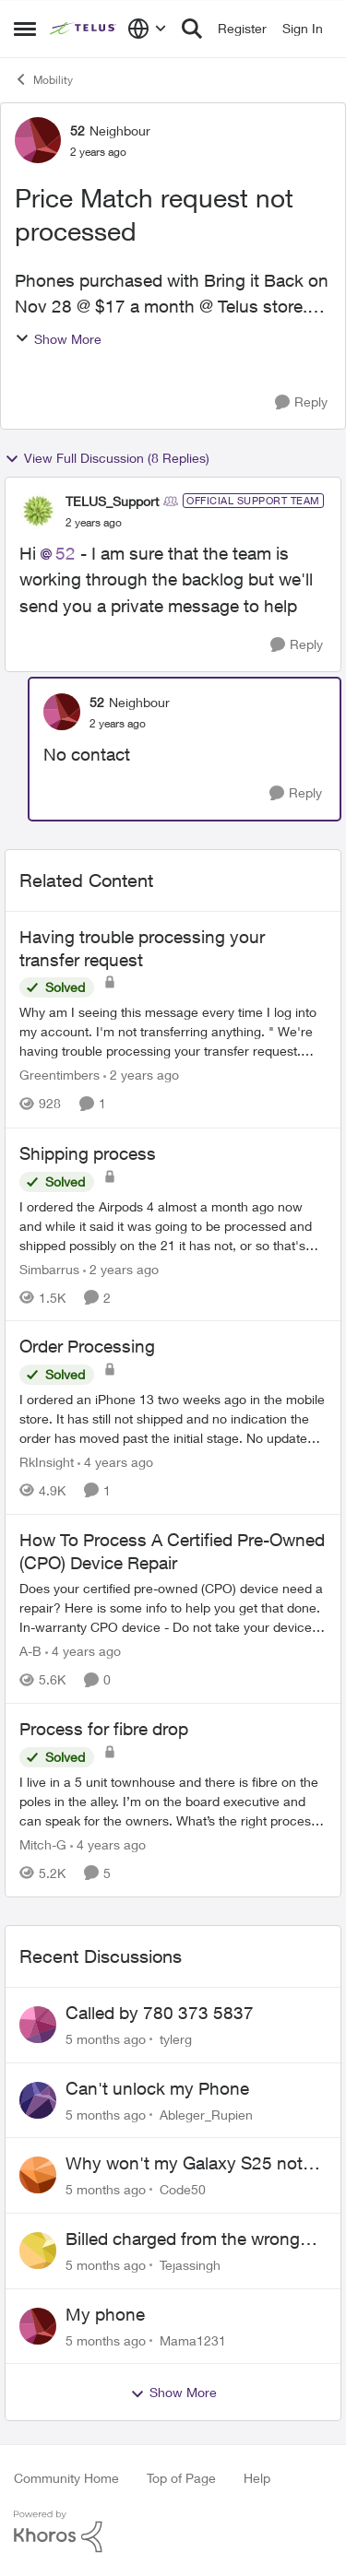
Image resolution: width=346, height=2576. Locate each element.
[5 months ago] (106, 2039)
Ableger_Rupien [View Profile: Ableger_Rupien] (206, 2113)
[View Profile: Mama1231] (37, 2326)
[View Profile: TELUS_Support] (37, 510)
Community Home (66, 2478)
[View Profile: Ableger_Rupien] (37, 2100)
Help (257, 2478)
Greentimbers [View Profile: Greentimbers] (59, 1075)
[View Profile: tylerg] (37, 2024)
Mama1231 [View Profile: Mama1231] (193, 2339)
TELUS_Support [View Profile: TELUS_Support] (112, 501)
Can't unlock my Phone (157, 2088)
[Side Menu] (25, 28)
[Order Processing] (173, 1418)
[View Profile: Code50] (37, 2175)
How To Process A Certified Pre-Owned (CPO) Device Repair (172, 1551)
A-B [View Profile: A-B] (30, 1651)
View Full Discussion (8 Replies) (107, 458)
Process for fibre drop (103, 1729)
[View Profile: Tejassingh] (37, 2250)
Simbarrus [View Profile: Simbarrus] (49, 1268)
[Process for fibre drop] (173, 1801)
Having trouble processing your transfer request (142, 948)
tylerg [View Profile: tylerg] (176, 2039)
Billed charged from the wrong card (183, 2239)
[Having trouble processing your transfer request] (173, 1032)
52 (65, 553)
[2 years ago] (141, 1075)
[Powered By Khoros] (173, 2532)
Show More (58, 339)
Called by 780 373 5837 (160, 2013)
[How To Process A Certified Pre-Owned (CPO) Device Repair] (173, 1607)
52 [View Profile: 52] (77, 130)
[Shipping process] (173, 1225)
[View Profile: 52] (38, 140)
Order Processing (87, 1346)
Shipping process (87, 1153)
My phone (105, 2314)
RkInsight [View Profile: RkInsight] (46, 1462)
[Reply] (301, 402)
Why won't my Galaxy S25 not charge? (184, 2164)
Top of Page (181, 2478)
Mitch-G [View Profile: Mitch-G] (42, 1844)
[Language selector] (147, 28)
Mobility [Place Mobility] (43, 79)
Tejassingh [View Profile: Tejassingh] (190, 2265)
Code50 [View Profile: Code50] (183, 2189)
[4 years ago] (115, 1461)
